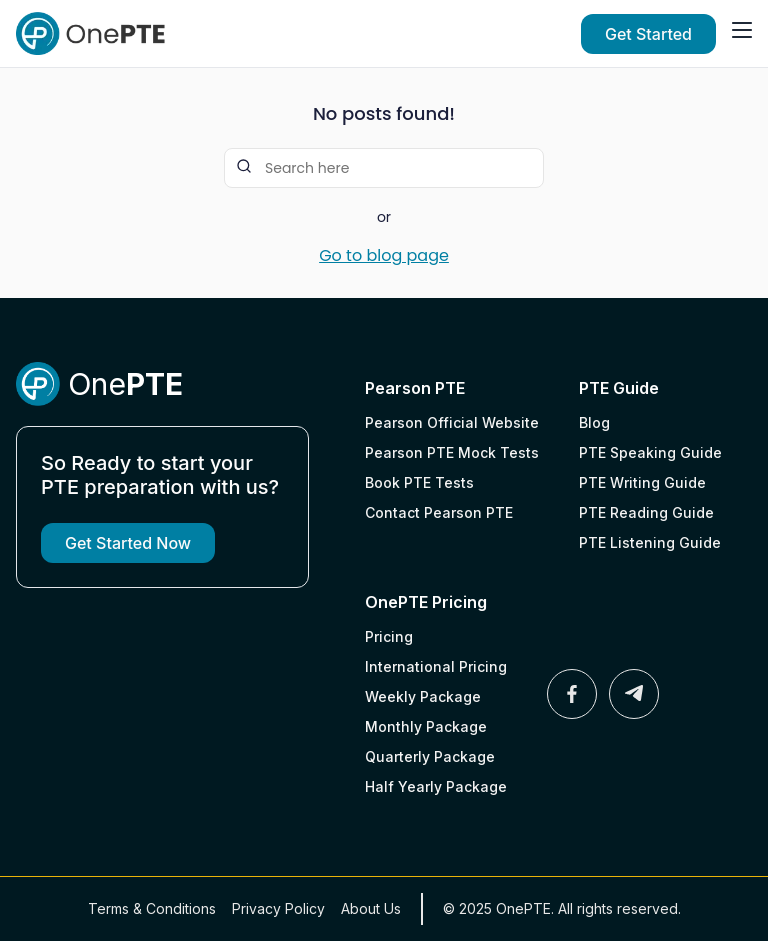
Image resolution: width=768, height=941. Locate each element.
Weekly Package (423, 696)
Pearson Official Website (452, 422)
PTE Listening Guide (650, 542)
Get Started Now (128, 543)
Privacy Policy (278, 908)
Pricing (389, 636)
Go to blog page (384, 256)
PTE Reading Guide (646, 512)
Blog (594, 422)
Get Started (648, 34)
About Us (371, 908)
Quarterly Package (430, 756)
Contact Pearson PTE (439, 512)
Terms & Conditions (152, 908)
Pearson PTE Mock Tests (452, 452)
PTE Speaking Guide (650, 452)
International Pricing (436, 666)
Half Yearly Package (436, 786)
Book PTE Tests (419, 482)
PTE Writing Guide (642, 482)
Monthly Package (426, 726)
